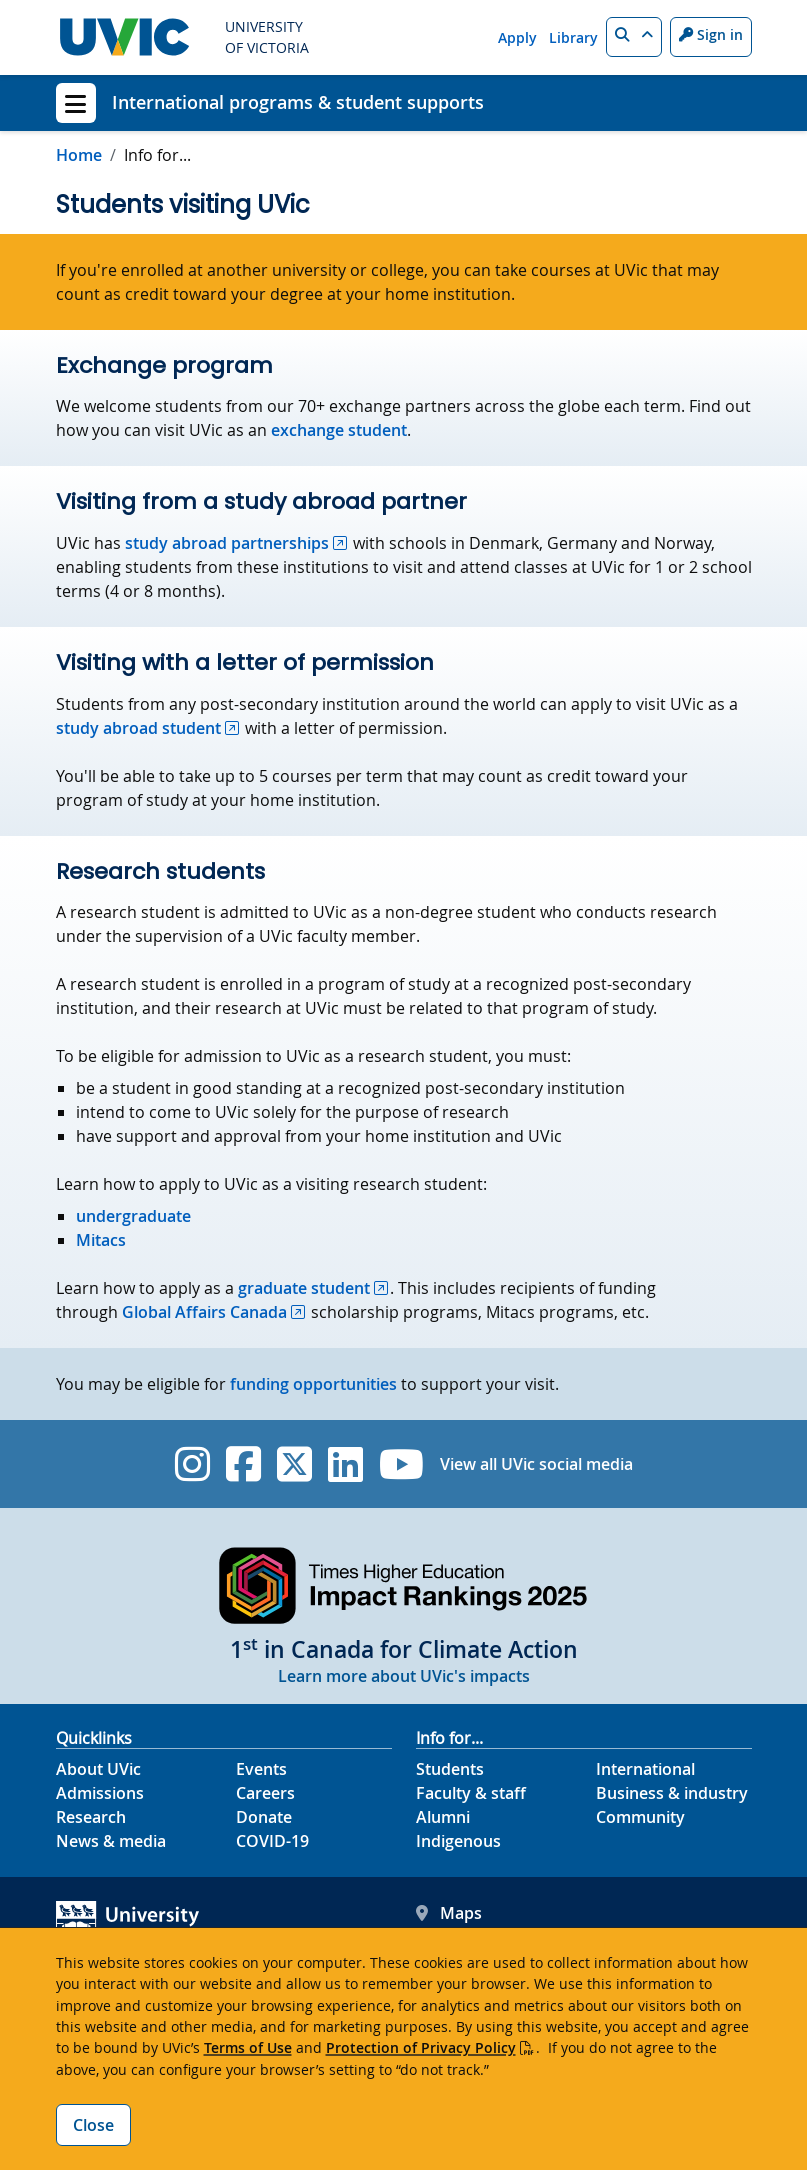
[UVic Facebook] (243, 1464)
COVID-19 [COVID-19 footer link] (272, 1841)
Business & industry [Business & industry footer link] (672, 1793)
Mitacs (101, 1240)
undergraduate (133, 1216)
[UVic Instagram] (192, 1464)
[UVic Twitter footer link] (294, 1464)
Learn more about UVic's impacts (404, 1676)
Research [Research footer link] (91, 1817)
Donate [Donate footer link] (264, 1817)
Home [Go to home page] (79, 155)
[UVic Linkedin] (345, 1464)
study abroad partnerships (227, 543)
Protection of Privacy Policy (421, 2047)
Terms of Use (248, 2047)
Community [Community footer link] (640, 1817)
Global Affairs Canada (204, 1312)
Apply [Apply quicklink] (517, 37)
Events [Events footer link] (261, 1769)
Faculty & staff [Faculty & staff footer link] (471, 1793)
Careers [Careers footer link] (265, 1793)
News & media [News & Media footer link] (111, 1841)
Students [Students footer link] (450, 1769)
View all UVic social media (536, 1464)
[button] (634, 37)
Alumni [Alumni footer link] (443, 1817)
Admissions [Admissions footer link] (100, 1793)
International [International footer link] (645, 1769)
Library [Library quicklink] (573, 37)
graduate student (304, 1288)
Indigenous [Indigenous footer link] (458, 1841)
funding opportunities (313, 1384)
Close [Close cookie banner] (93, 2125)
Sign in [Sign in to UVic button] (711, 34)
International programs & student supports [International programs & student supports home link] (298, 102)
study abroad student (138, 728)
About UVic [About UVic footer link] (98, 1769)
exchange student (339, 430)
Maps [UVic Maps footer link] (449, 1913)
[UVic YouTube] (401, 1464)
